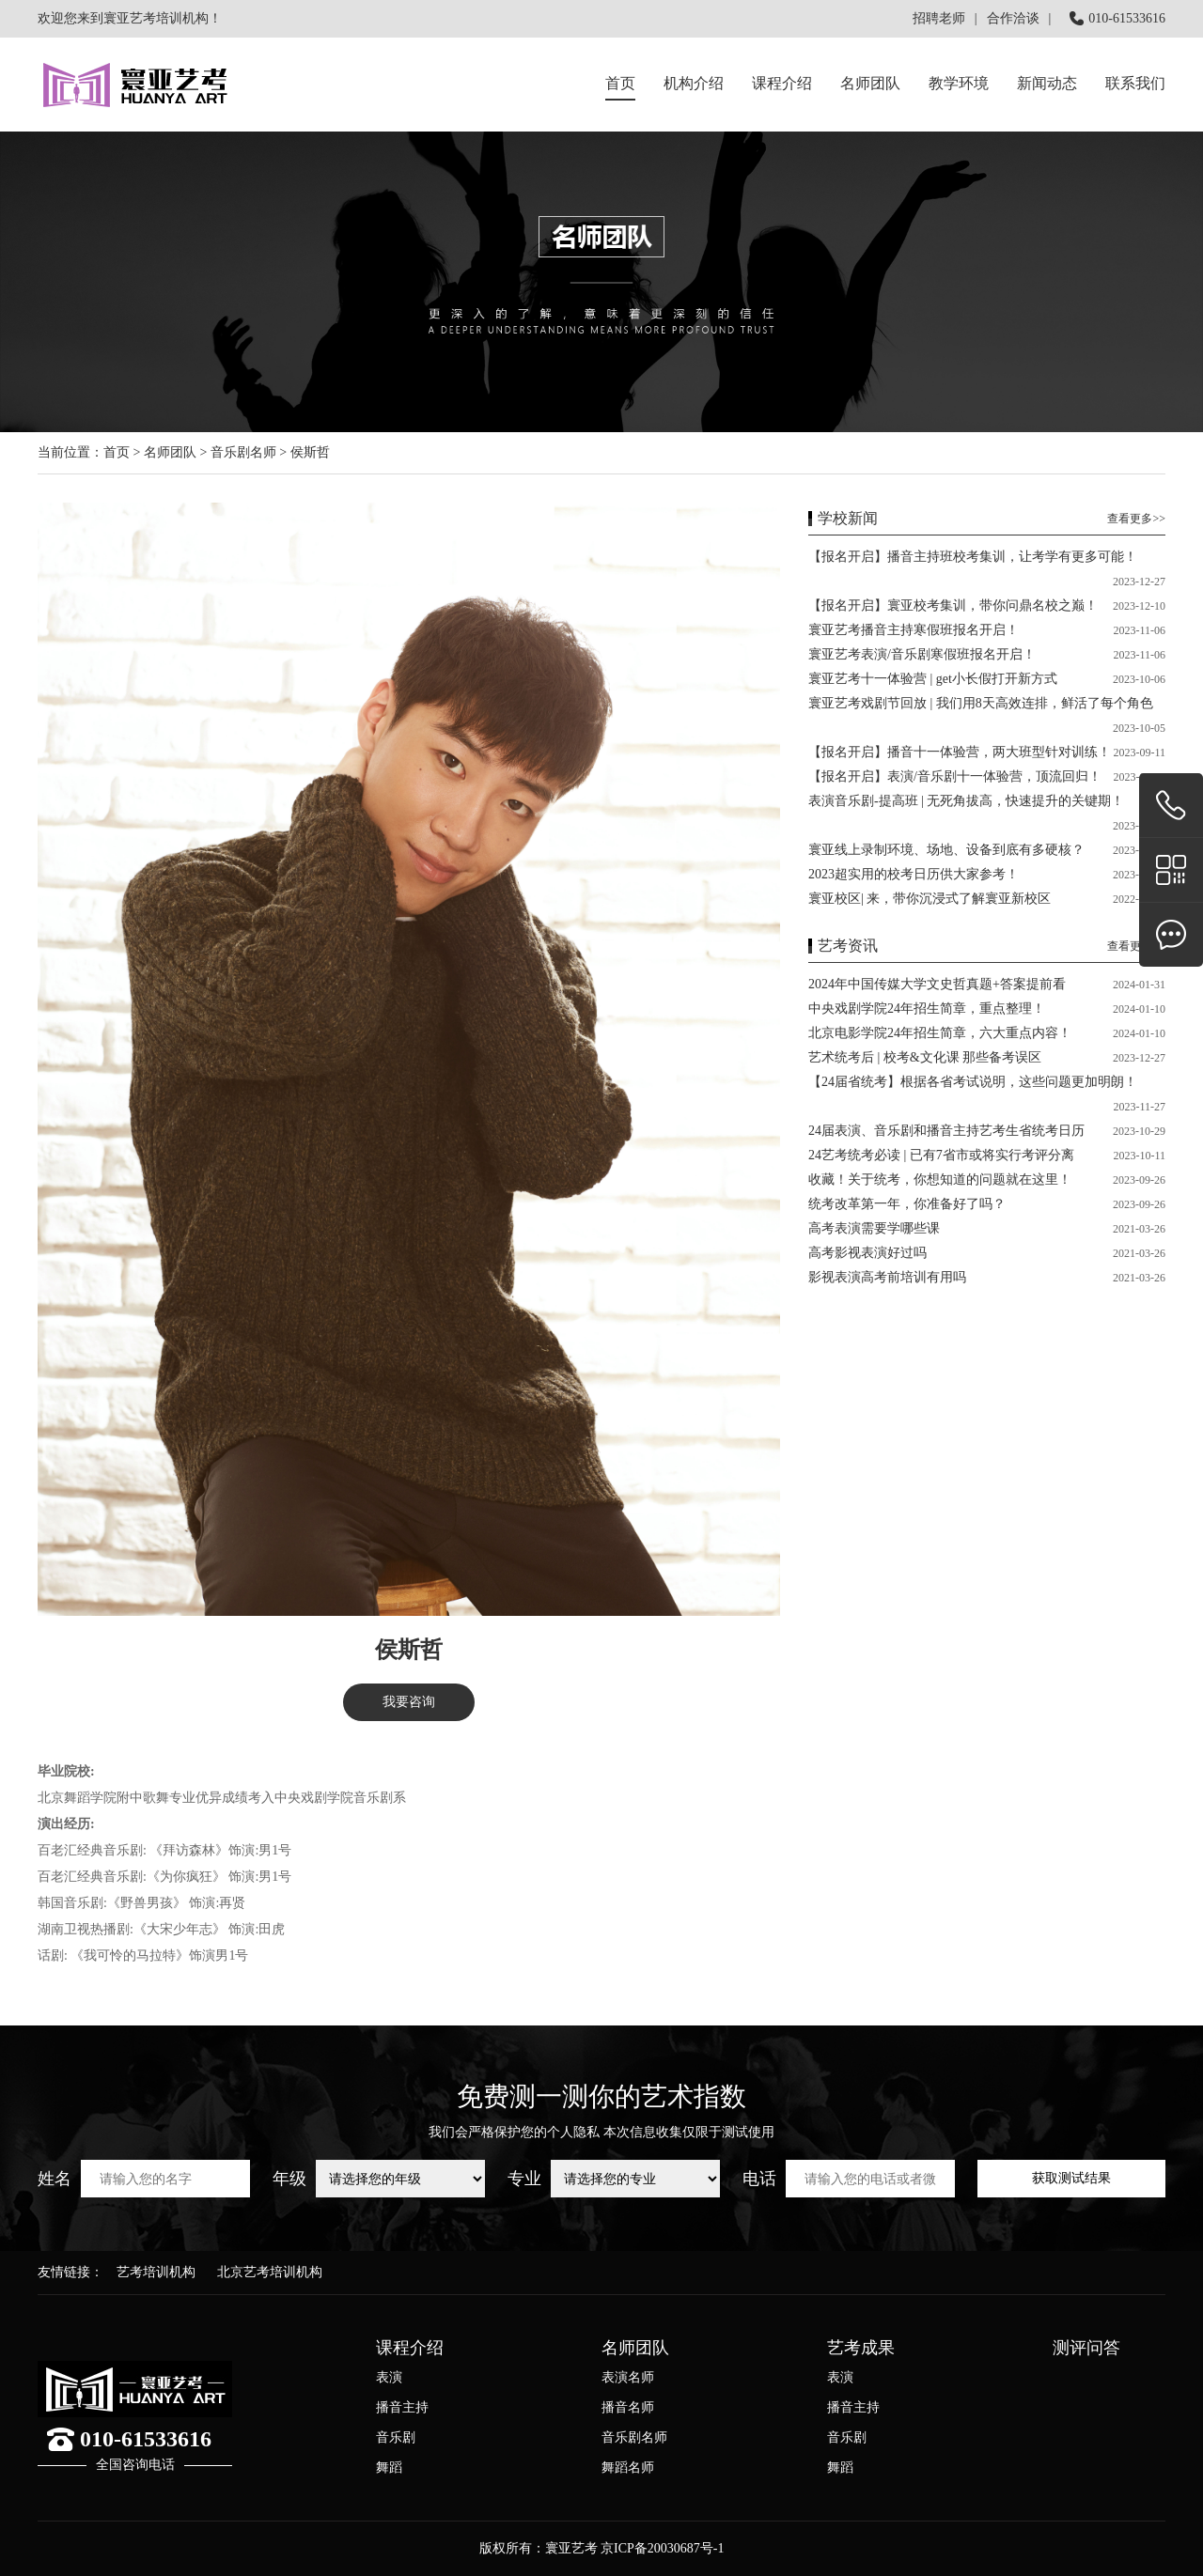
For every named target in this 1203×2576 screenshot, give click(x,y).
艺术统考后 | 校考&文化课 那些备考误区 (924, 1057)
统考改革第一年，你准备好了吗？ (907, 1204)
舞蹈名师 (628, 2467)
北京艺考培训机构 (269, 2272)
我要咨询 (409, 1702)
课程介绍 (410, 2347)
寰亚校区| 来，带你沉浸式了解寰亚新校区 (929, 899)
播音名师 (628, 2407)
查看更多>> (1136, 518)
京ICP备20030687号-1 (662, 2548)
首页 (620, 83)
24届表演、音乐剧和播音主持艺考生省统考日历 (946, 1131)
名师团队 (870, 83)
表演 (389, 2377)
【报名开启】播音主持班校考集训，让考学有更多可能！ (972, 557)
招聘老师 (939, 18)
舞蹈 (389, 2467)
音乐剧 (395, 2437)
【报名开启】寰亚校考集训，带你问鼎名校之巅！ (953, 605)
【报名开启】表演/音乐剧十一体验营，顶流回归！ (954, 776)
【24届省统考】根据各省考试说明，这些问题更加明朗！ (972, 1082)
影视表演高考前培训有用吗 (887, 1277)
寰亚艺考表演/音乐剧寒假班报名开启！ (922, 654)
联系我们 (1135, 83)
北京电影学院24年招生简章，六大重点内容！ (939, 1033)
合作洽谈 (1013, 18)
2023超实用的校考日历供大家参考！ (913, 874)
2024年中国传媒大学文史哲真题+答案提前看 (937, 984)
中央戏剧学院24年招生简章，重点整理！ (926, 1008)
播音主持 (402, 2407)
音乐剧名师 (243, 452)
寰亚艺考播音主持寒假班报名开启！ (913, 630)
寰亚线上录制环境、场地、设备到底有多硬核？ (946, 850)
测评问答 (1086, 2347)
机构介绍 (694, 83)
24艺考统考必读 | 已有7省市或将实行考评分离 (941, 1155)
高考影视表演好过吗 (867, 1253)
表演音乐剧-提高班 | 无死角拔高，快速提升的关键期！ (966, 801)
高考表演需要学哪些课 (874, 1228)
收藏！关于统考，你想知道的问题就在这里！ (939, 1179)
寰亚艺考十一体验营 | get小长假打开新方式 (932, 679)
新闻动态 (1047, 83)
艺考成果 (861, 2347)
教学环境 (959, 83)
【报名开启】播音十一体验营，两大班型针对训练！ (959, 752)
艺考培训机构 (156, 2272)
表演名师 (628, 2377)
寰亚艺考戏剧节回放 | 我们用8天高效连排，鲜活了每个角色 (980, 703)
